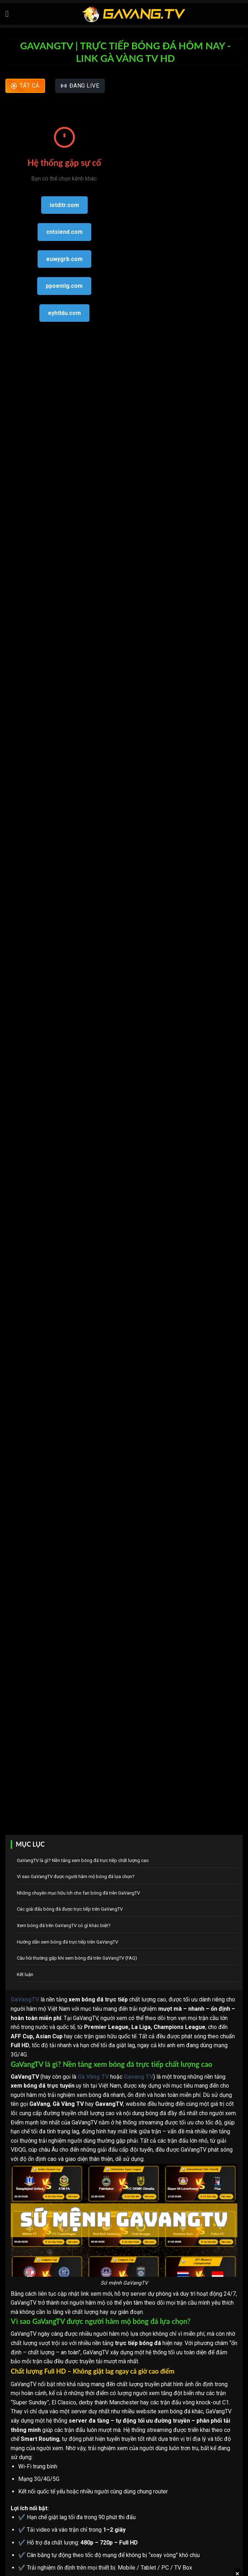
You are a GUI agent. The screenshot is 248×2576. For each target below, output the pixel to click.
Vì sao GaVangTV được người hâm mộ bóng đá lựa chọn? (76, 1876)
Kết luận (25, 1974)
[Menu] (9, 14)
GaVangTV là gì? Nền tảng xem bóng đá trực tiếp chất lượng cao (83, 1860)
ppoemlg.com (64, 285)
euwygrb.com (64, 259)
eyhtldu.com (64, 313)
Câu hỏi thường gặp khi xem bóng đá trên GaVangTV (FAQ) (77, 1958)
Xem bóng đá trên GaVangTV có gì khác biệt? (64, 1925)
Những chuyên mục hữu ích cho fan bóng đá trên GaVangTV (78, 1893)
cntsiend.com (64, 231)
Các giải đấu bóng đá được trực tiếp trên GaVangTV (70, 1909)
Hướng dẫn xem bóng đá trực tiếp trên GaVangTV (67, 1942)
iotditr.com (64, 205)
